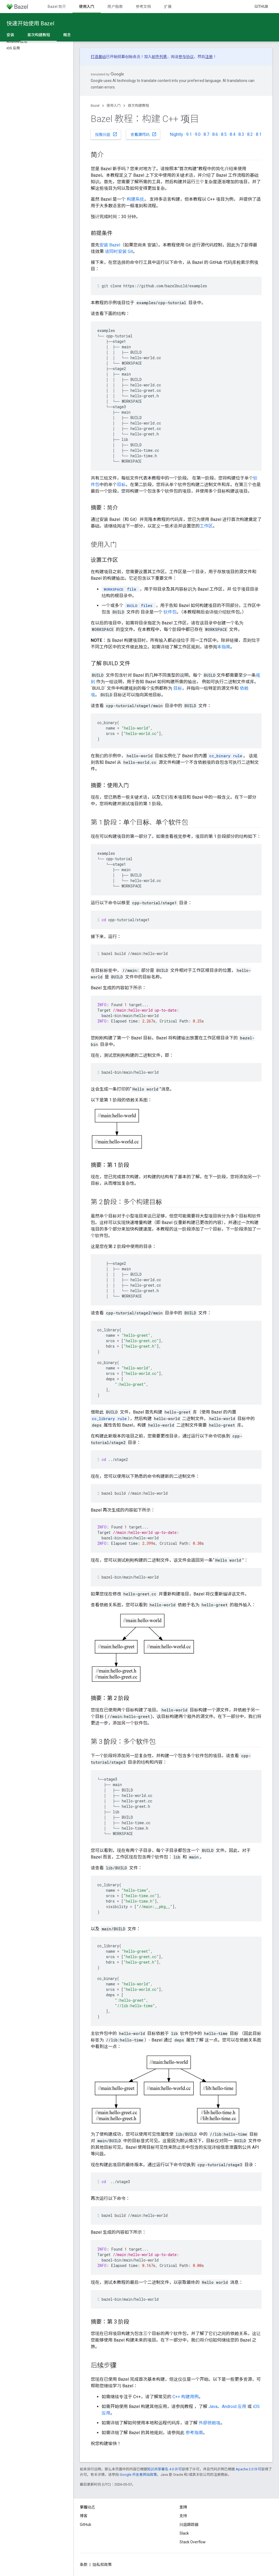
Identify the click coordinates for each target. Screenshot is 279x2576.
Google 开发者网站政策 (138, 2475)
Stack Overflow (193, 2542)
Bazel (95, 105)
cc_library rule (109, 1418)
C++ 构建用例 (185, 2396)
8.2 (250, 134)
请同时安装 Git (119, 251)
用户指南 (115, 6)
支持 (183, 2516)
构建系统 (135, 199)
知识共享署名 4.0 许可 (164, 2469)
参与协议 (186, 56)
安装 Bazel (109, 245)
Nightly (176, 134)
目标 (121, 484)
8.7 (206, 134)
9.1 (189, 134)
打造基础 (98, 56)
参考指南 (194, 2432)
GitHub (261, 6)
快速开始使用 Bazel (30, 23)
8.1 (259, 134)
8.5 (224, 134)
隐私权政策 (102, 2564)
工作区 (206, 526)
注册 (209, 56)
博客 (83, 2516)
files (139, 605)
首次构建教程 (138, 105)
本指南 (223, 646)
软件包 (170, 612)
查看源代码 (144, 134)
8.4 (232, 134)
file (119, 589)
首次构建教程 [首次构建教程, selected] (38, 35)
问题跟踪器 (189, 2524)
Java (212, 2406)
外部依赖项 (209, 2422)
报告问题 (106, 134)
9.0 (198, 134)
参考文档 (143, 6)
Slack (184, 2533)
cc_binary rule (225, 755)
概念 (67, 35)
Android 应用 (234, 2406)
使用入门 (114, 105)
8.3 (241, 134)
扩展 (168, 6)
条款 (83, 2564)
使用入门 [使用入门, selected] (86, 6)
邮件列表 (159, 56)
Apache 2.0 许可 (248, 2469)
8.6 (215, 134)
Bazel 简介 (57, 6)
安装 (10, 35)
